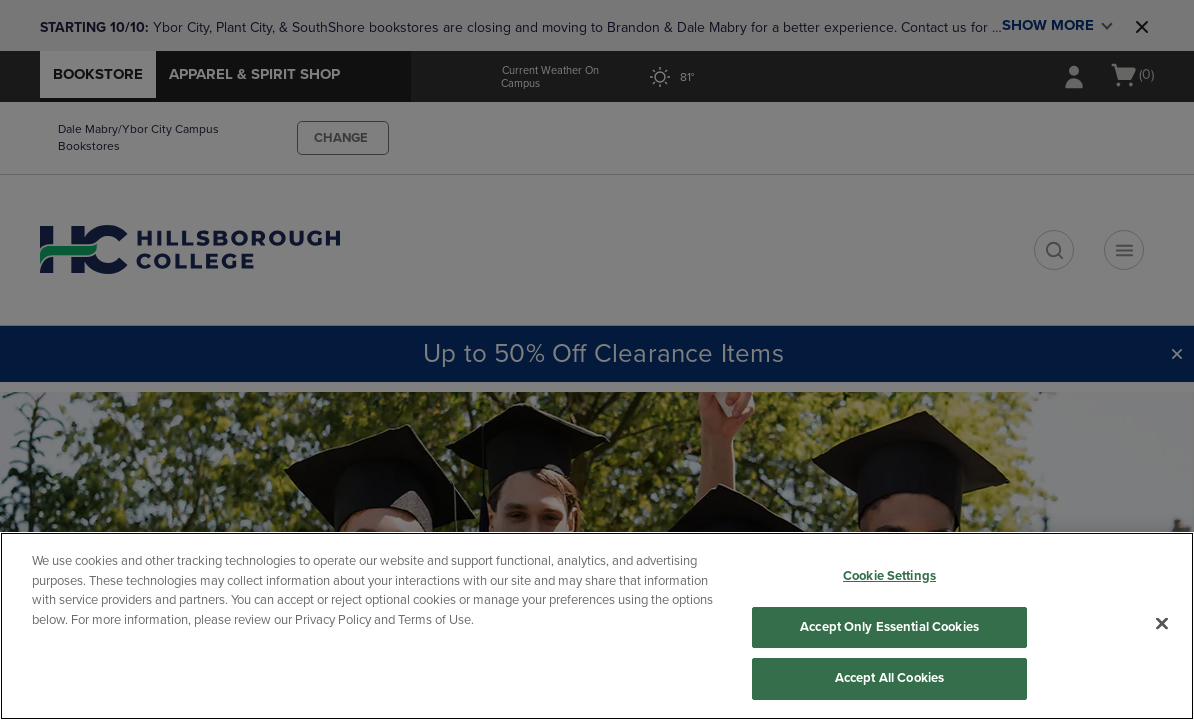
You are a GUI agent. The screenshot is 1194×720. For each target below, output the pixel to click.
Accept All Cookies (889, 678)
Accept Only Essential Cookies (889, 627)
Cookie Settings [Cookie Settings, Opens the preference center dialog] (889, 576)
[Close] (1162, 624)
